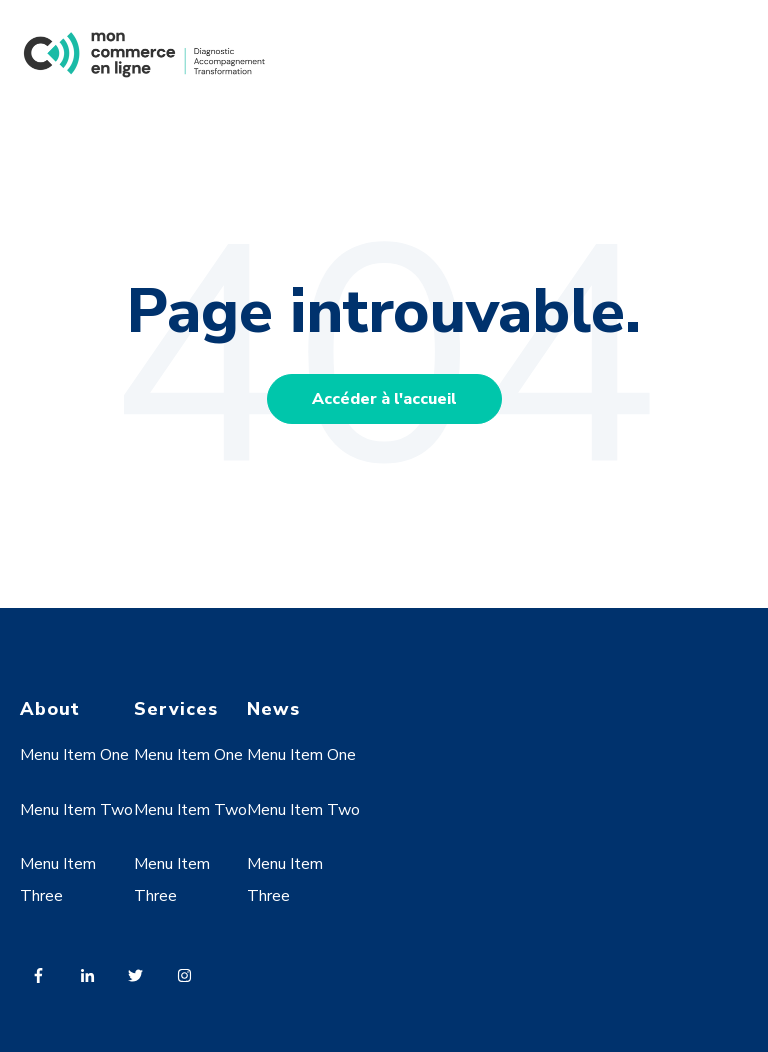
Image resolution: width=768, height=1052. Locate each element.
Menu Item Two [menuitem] (76, 810)
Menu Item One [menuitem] (74, 755)
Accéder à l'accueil (384, 399)
